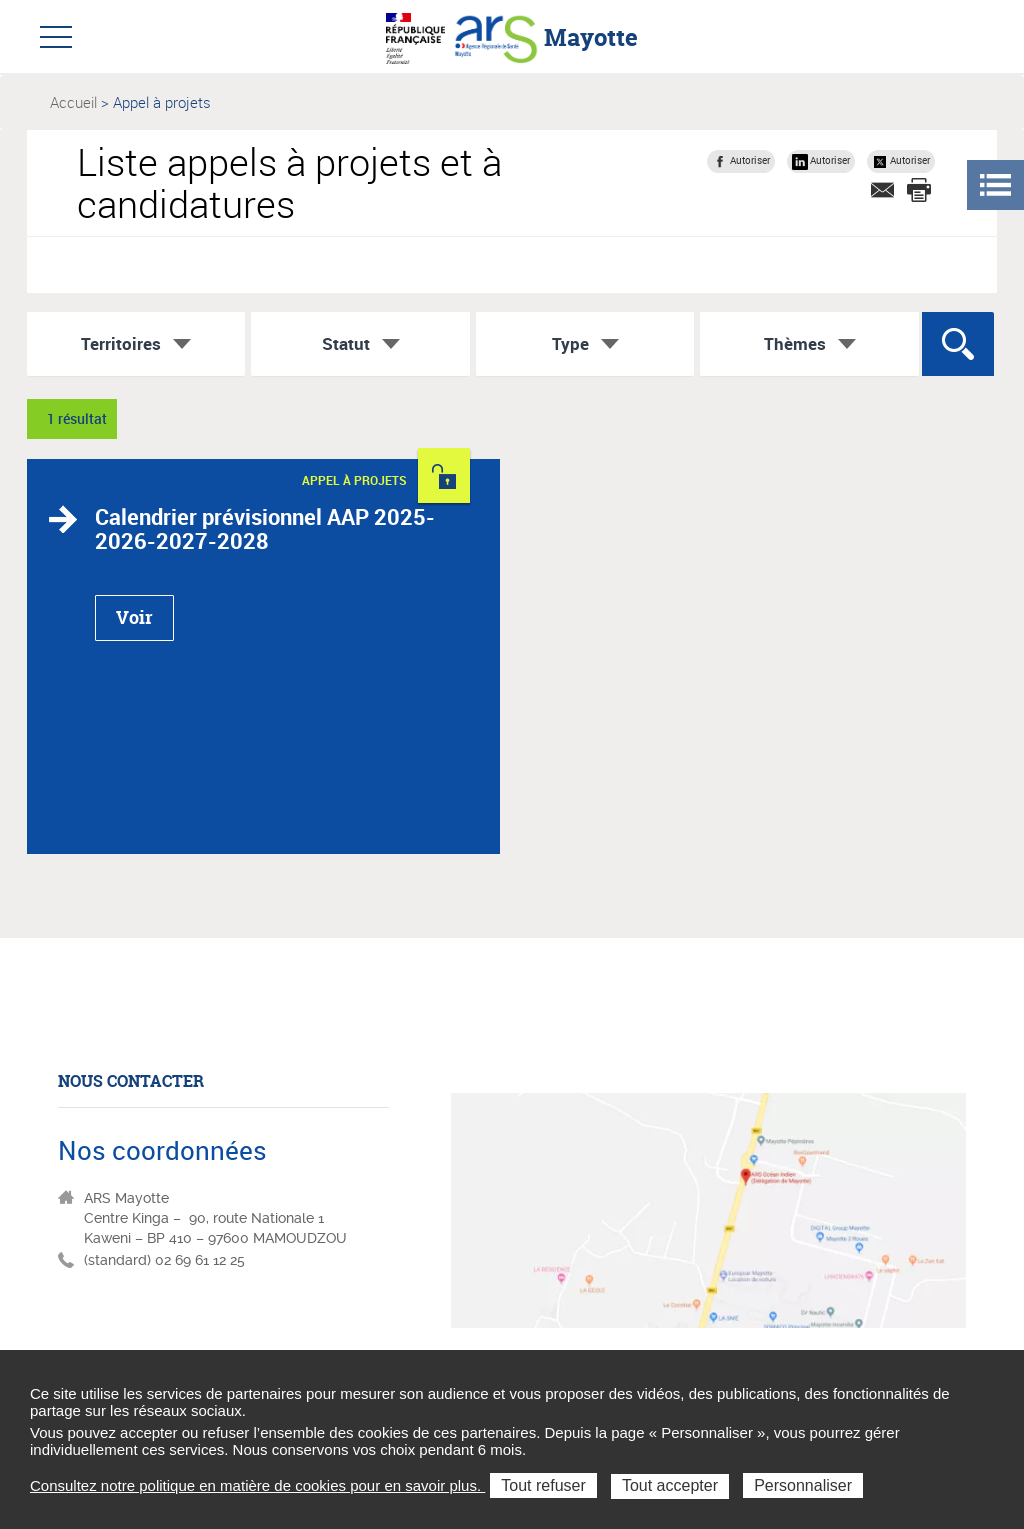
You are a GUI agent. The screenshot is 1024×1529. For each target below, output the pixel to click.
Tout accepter (670, 1485)
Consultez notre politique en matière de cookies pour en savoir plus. (257, 1485)
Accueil (73, 102)
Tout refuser (543, 1485)
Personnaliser (803, 1485)
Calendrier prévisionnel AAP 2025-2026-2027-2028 (265, 528)
